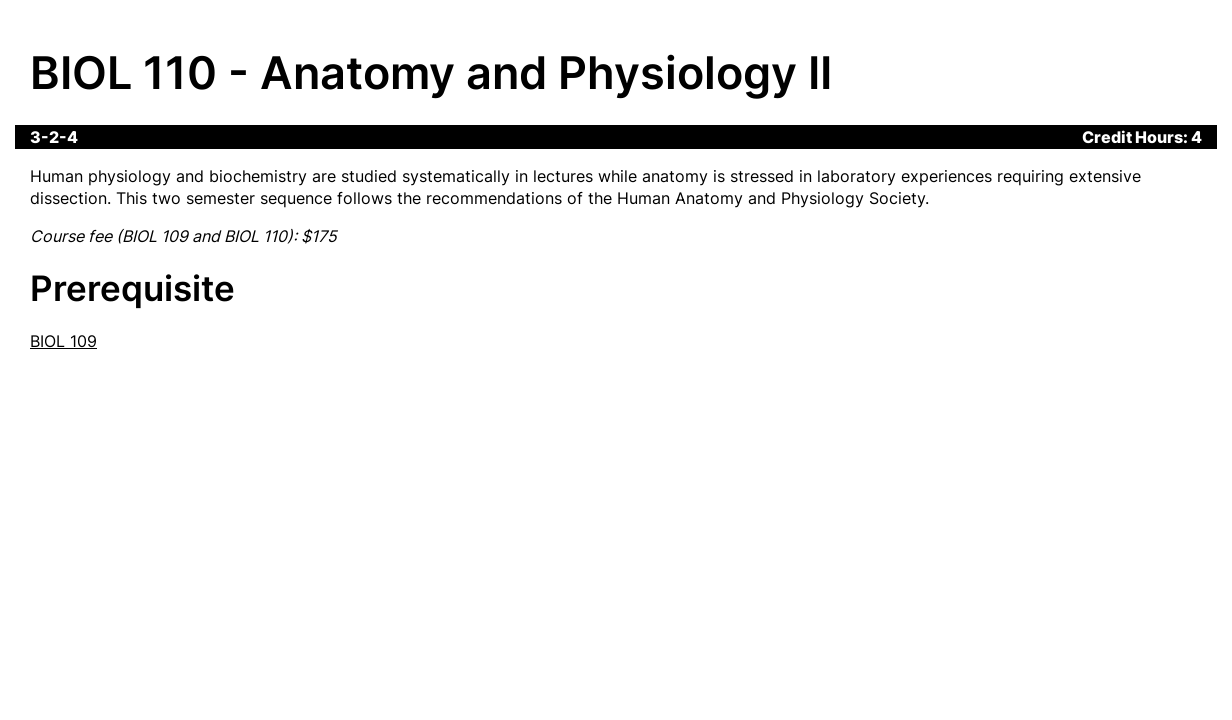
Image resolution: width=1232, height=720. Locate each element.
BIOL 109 (63, 341)
